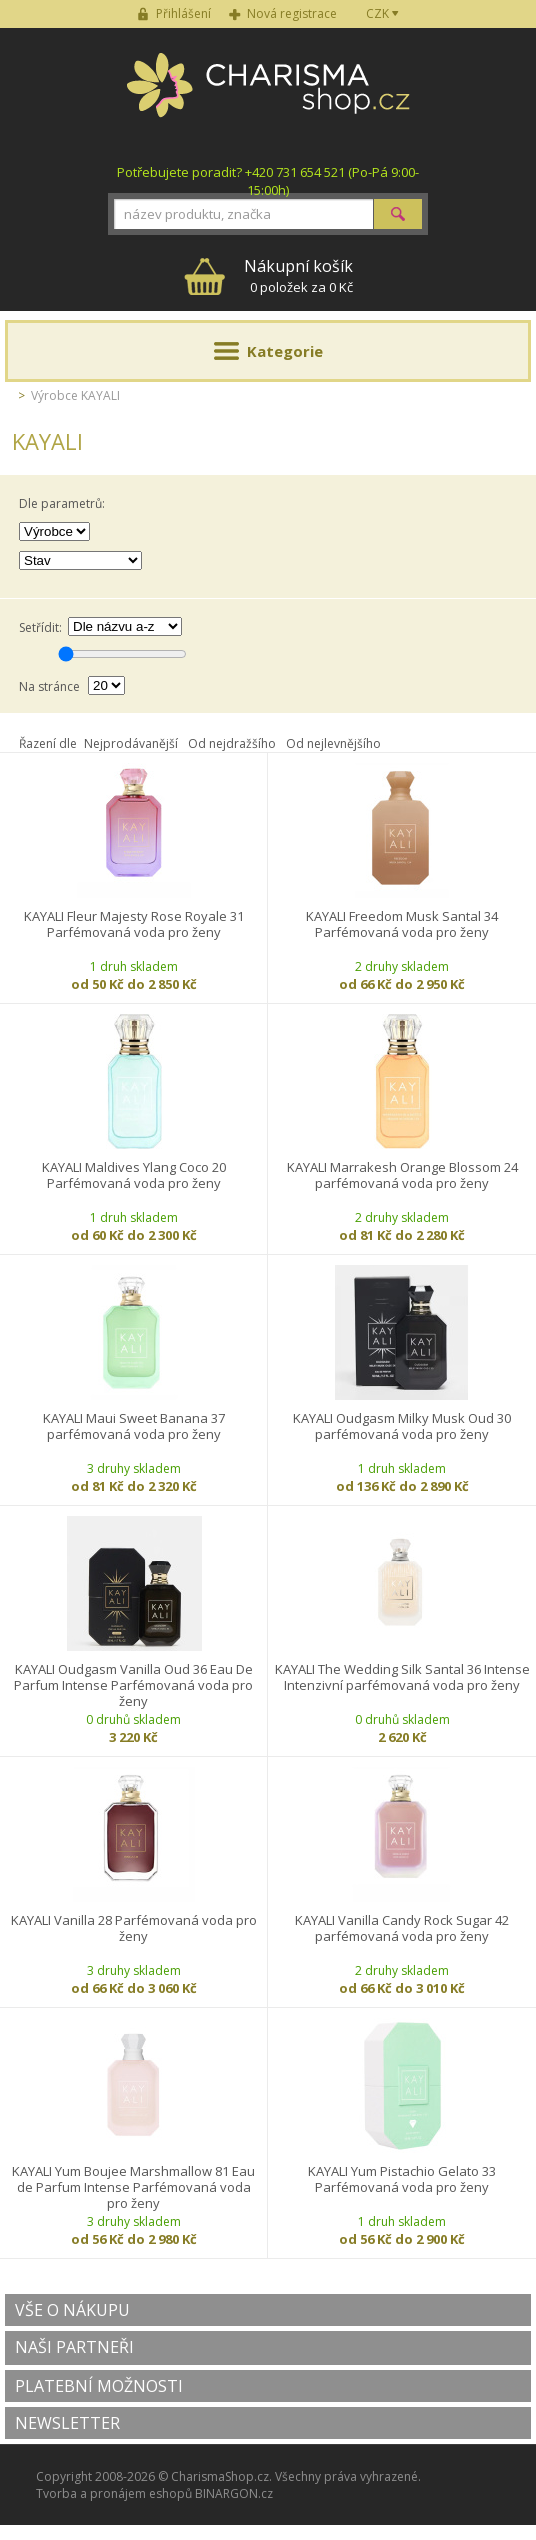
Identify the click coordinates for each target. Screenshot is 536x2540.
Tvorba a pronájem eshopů (114, 2493)
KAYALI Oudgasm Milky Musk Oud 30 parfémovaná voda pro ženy (402, 1426)
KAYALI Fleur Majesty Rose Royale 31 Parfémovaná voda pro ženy (134, 924)
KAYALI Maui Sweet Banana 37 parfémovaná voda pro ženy (134, 1426)
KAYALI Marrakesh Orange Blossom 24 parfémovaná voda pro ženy (402, 1175)
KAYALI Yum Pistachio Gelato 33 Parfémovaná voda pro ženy (402, 2179)
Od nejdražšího (232, 743)
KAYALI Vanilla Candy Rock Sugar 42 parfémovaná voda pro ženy (402, 1928)
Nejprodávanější (131, 743)
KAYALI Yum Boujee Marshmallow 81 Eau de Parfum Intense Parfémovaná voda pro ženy (133, 2187)
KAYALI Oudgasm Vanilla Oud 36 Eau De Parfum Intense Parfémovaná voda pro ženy (133, 1685)
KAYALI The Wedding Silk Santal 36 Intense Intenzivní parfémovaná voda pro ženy (402, 1677)
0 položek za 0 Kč (298, 275)
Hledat (398, 214)
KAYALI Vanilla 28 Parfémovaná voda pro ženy (134, 1928)
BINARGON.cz (234, 2493)
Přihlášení (183, 13)
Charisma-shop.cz (268, 96)
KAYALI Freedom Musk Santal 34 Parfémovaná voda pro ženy (402, 924)
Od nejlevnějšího (333, 743)
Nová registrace (292, 13)
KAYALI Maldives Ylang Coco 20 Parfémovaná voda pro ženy (134, 1175)
